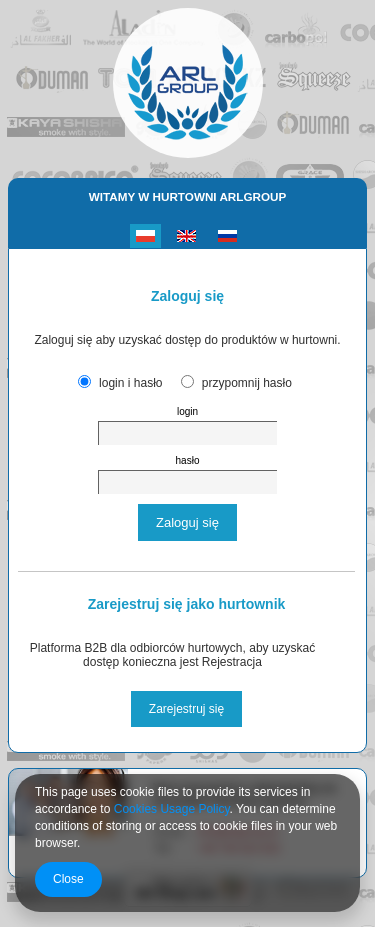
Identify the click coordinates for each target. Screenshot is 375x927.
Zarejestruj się (186, 709)
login (187, 411)
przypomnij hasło (247, 383)
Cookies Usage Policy (172, 809)
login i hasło (130, 383)
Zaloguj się (187, 522)
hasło (188, 460)
